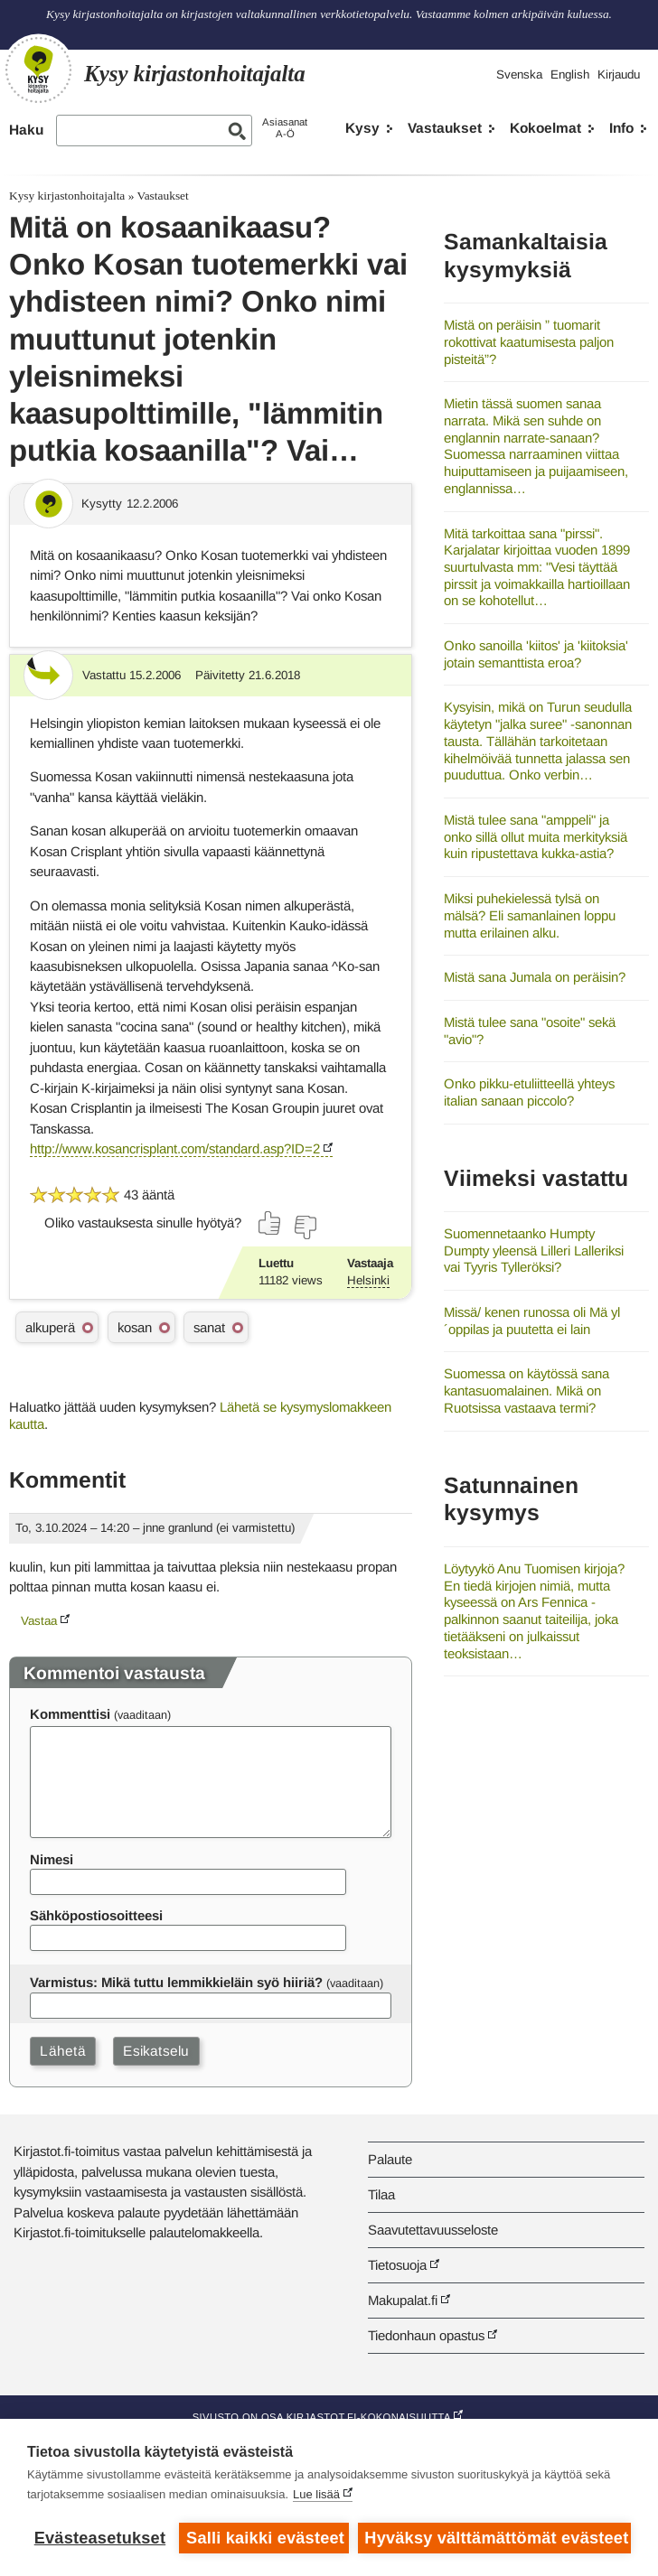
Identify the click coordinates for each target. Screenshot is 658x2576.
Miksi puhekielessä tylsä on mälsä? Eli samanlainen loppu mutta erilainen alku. (530, 915)
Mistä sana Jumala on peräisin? (534, 977)
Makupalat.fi (402, 2300)
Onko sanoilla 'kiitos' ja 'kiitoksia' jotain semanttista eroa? (536, 654)
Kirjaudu (618, 74)
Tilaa (381, 2194)
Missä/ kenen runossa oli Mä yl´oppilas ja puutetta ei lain (532, 1320)
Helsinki (368, 1280)
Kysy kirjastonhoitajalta (67, 195)
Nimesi (51, 1859)
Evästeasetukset (99, 2538)
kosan (135, 1327)
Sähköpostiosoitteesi (96, 1915)
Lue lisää (316, 2494)
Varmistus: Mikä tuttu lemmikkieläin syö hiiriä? (176, 1982)
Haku (26, 129)
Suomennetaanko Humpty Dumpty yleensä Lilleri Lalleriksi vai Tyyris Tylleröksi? (534, 1250)
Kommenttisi (70, 1714)
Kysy (362, 127)
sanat (209, 1327)
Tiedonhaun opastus (426, 2335)
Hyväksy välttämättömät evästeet (496, 2538)
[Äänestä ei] (304, 1227)
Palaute (390, 2159)
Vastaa (39, 1621)
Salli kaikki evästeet (265, 2538)
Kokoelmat (545, 127)
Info (621, 127)
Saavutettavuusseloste (433, 2229)
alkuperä (50, 1327)
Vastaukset (445, 127)
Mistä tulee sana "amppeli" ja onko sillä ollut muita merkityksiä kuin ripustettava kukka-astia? (535, 836)
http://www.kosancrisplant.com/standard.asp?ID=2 (175, 1148)
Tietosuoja (397, 2265)
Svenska (519, 74)
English (569, 74)
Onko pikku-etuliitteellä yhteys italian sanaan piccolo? (529, 1092)
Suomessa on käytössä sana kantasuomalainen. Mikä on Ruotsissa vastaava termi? (526, 1390)
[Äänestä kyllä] (270, 1223)
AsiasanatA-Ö (284, 128)
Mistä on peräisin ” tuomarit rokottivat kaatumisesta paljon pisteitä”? (529, 341)
